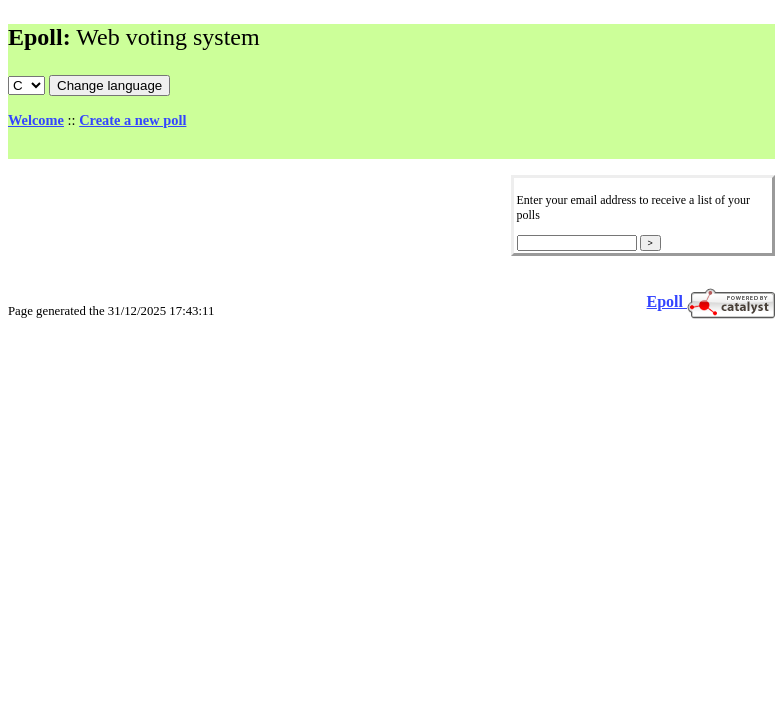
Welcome (36, 120)
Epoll (667, 301)
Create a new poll (132, 120)
